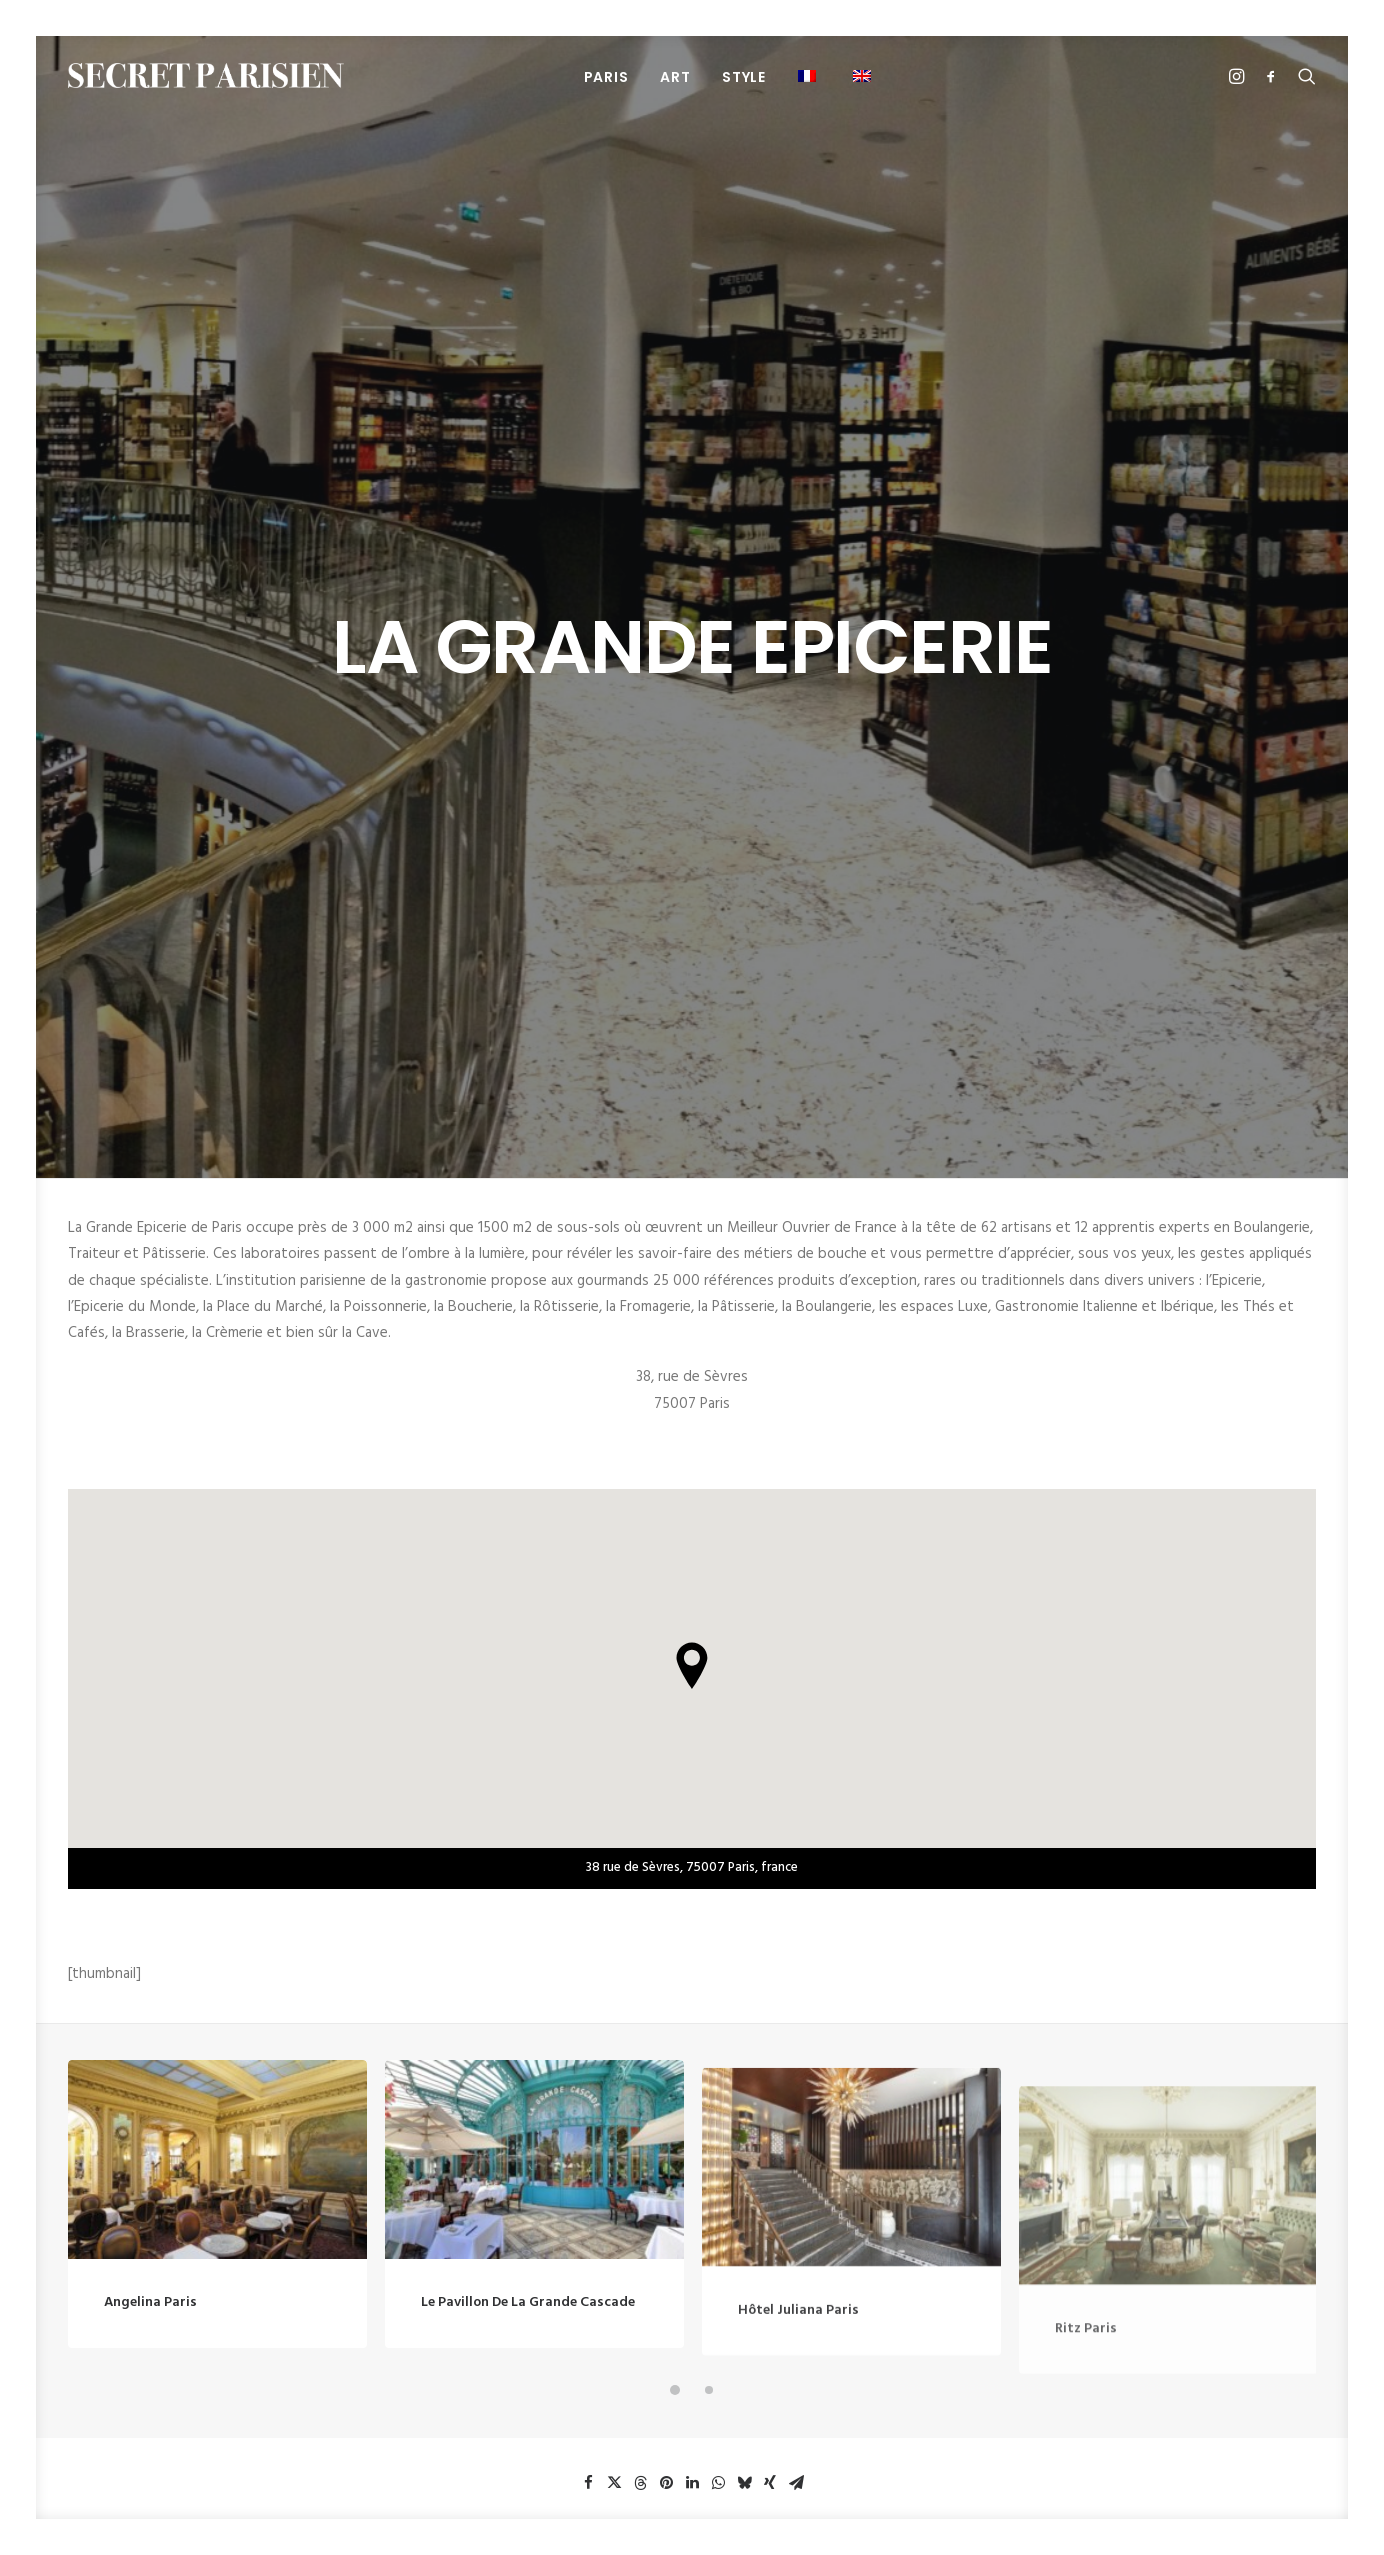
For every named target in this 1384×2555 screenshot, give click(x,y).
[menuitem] (606, 76)
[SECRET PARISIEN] (206, 75)
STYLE (744, 77)
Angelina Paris (150, 1640)
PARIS (606, 77)
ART (675, 77)
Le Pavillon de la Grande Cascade (528, 1683)
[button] (809, 75)
